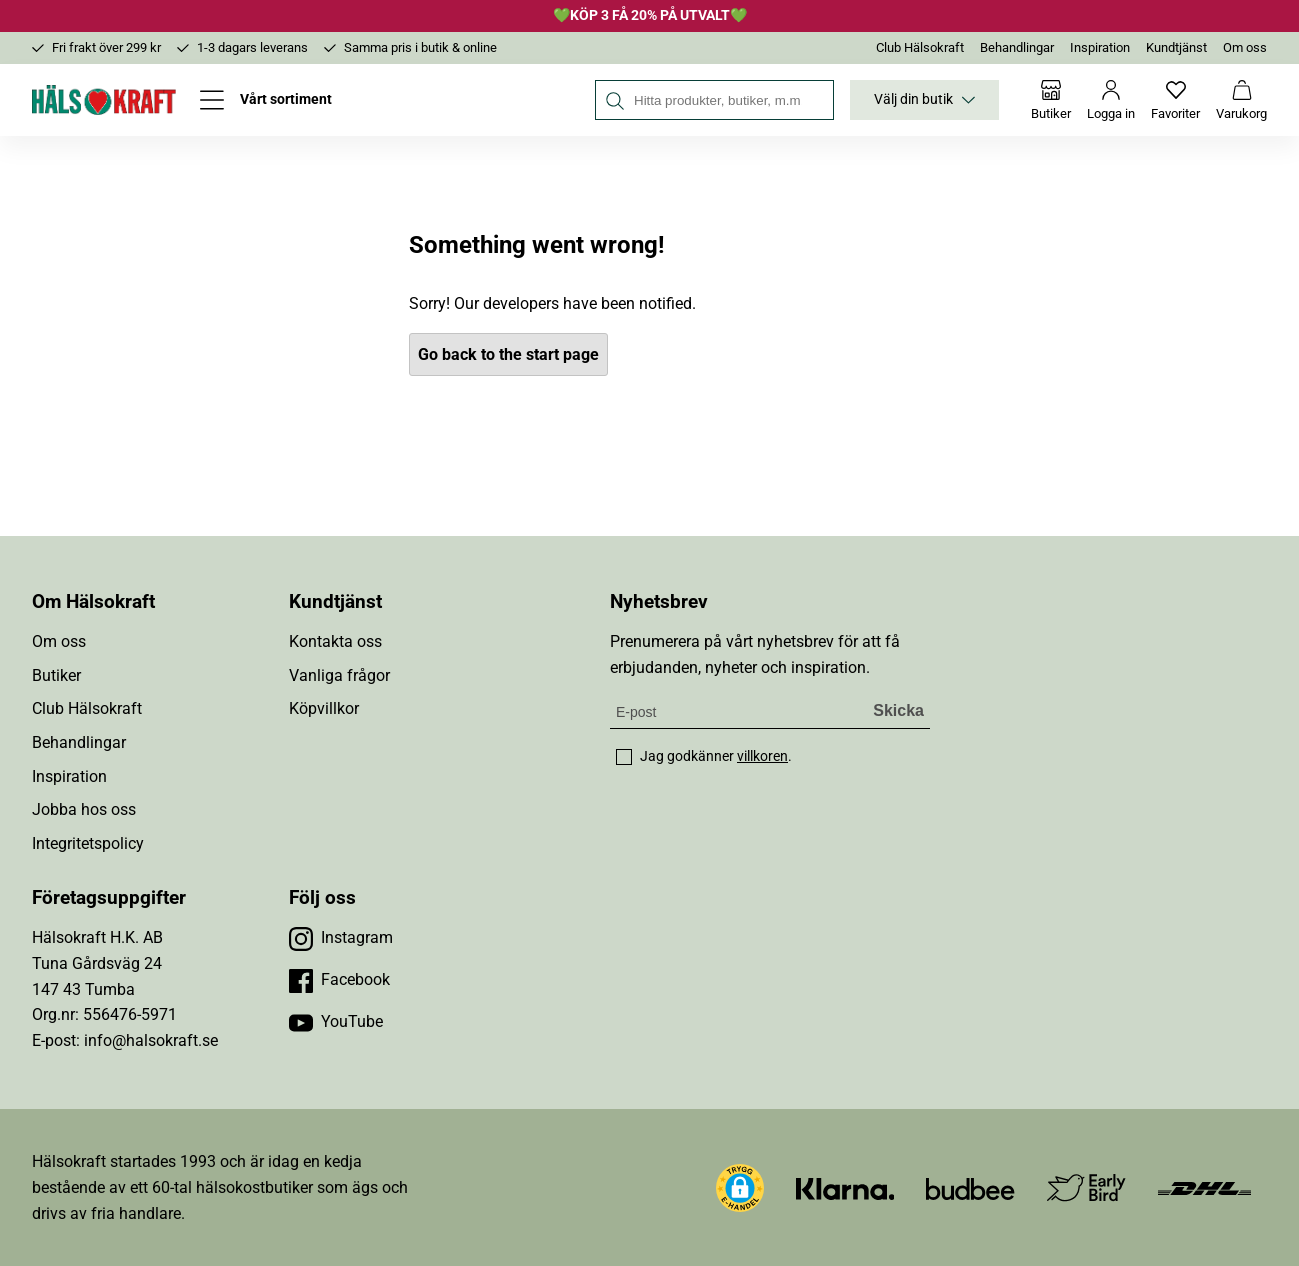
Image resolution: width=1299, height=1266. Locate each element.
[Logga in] (1111, 100)
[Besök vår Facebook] (339, 980)
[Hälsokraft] (104, 100)
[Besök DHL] (1204, 1187)
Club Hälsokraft (920, 47)
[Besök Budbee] (970, 1187)
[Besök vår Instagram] (341, 938)
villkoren (762, 756)
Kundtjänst (1176, 47)
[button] (740, 1188)
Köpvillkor (324, 708)
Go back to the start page (508, 354)
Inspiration (1100, 47)
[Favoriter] (1175, 100)
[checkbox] (624, 757)
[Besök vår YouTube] (336, 1022)
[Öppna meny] (266, 100)
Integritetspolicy (88, 843)
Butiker (56, 675)
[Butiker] (1051, 100)
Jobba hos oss (84, 809)
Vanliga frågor (339, 675)
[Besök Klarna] (845, 1187)
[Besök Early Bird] (1086, 1186)
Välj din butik (924, 100)
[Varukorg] (1241, 100)
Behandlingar (1017, 47)
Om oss (1245, 47)
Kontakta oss (335, 641)
